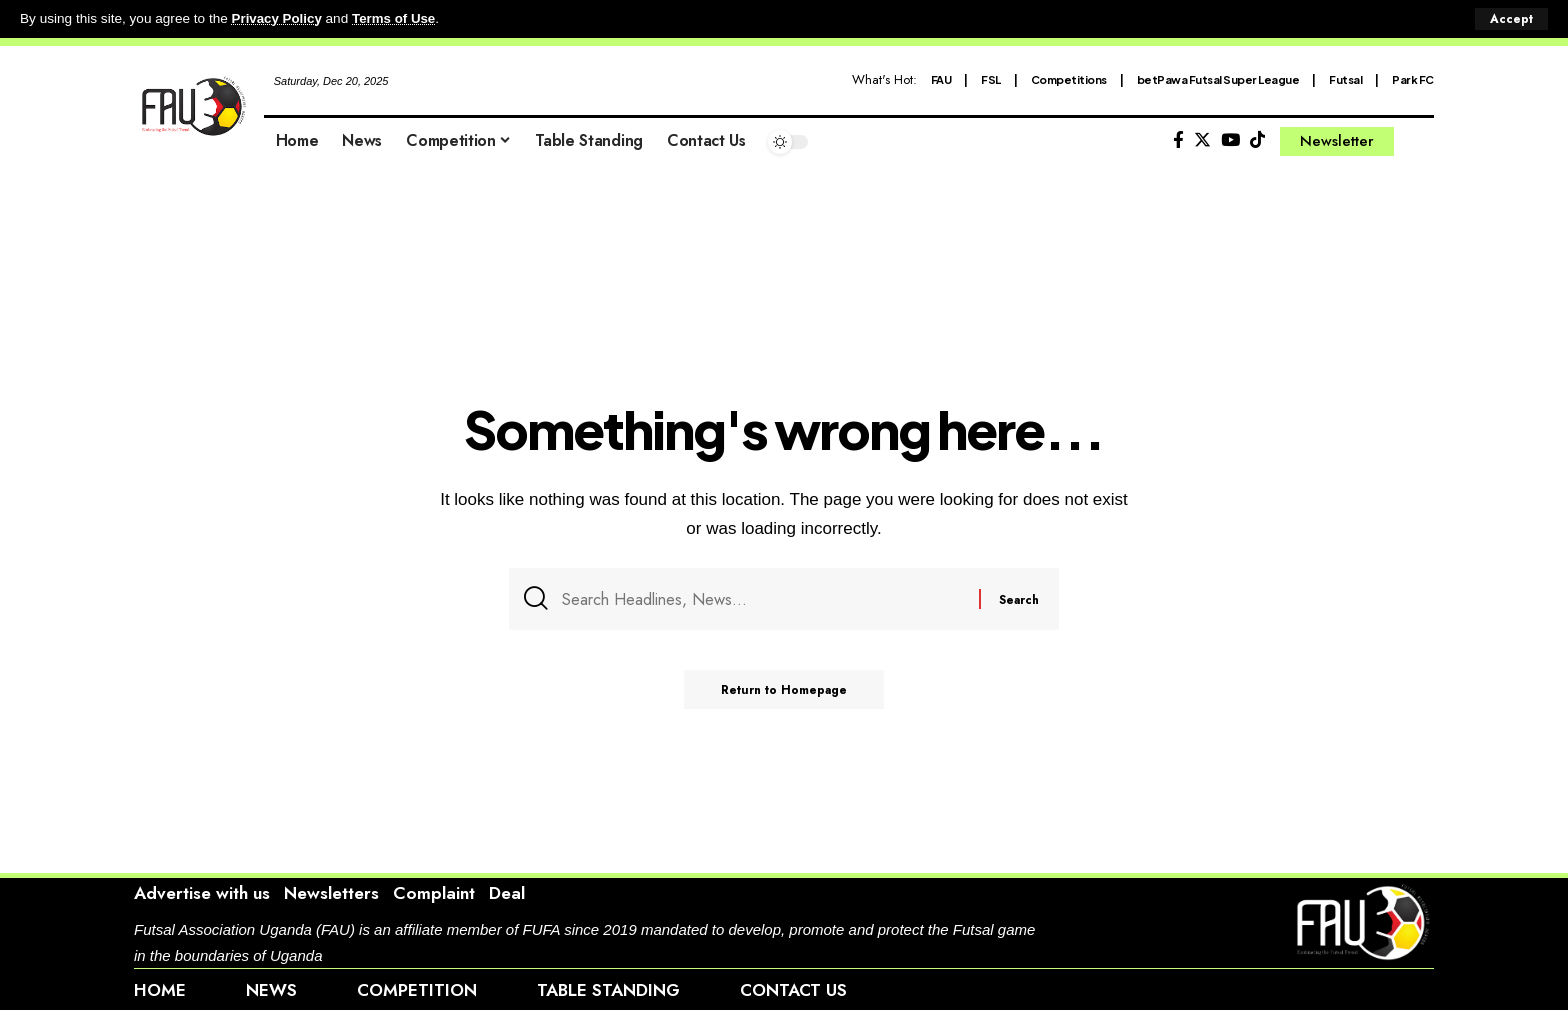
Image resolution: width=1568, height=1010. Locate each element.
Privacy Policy (278, 18)
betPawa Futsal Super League (1218, 78)
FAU (941, 78)
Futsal (1345, 78)
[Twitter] (1202, 139)
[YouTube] (1230, 139)
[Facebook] (1178, 139)
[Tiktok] (1257, 139)
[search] (1419, 141)
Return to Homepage (784, 693)
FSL (991, 78)
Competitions (1069, 78)
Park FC (1413, 78)
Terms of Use (396, 18)
